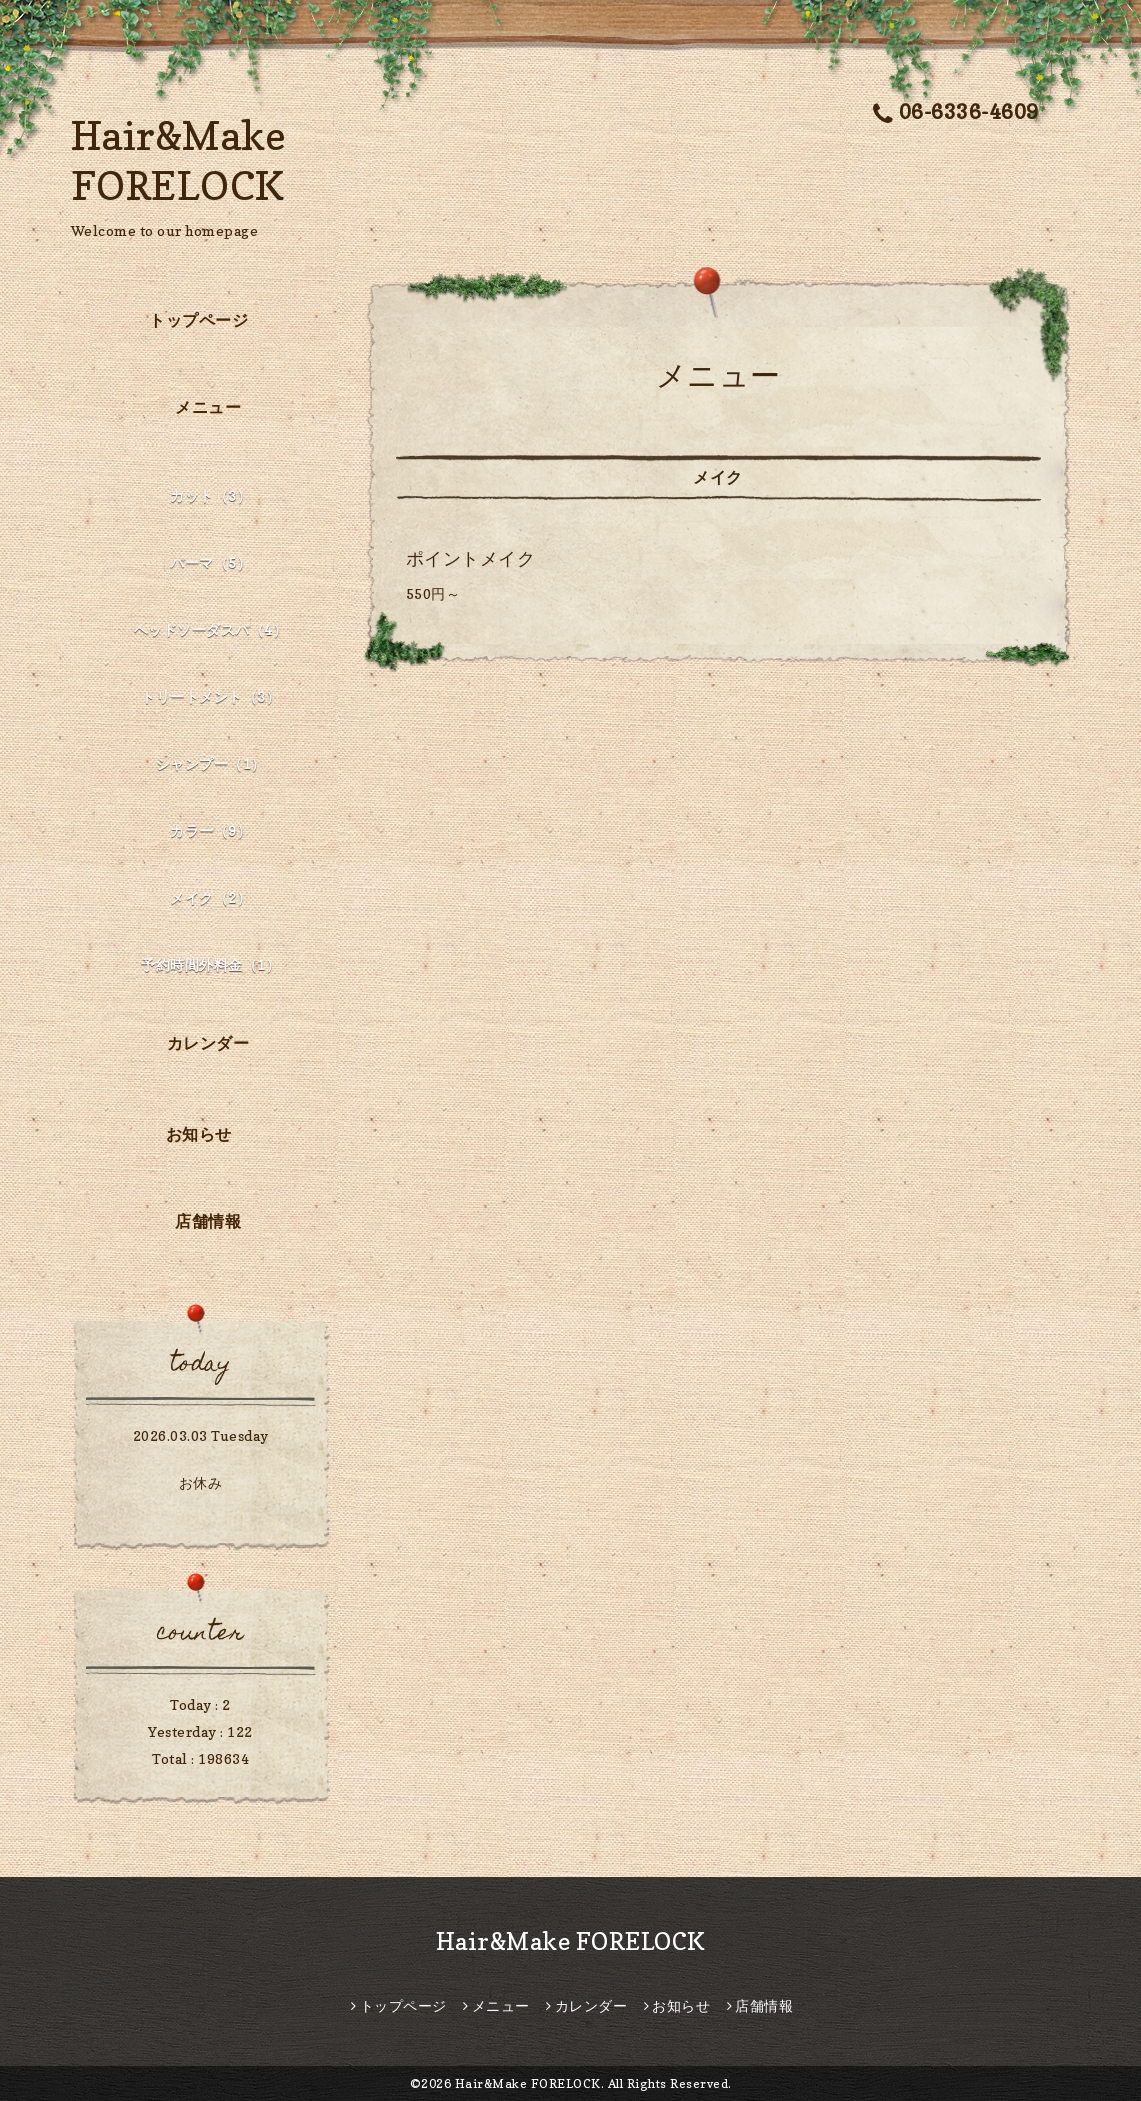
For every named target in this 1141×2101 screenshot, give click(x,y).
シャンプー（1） (211, 763)
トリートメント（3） (210, 696)
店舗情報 (208, 1221)
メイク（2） (210, 897)
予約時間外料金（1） (210, 964)
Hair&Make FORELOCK (571, 1941)
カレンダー (208, 1043)
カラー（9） (210, 830)
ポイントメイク (471, 558)
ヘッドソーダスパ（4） (211, 629)
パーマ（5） (210, 562)
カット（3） (210, 495)
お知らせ (199, 1134)
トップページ (198, 320)
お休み (201, 1482)
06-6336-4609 (956, 112)
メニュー (208, 407)
